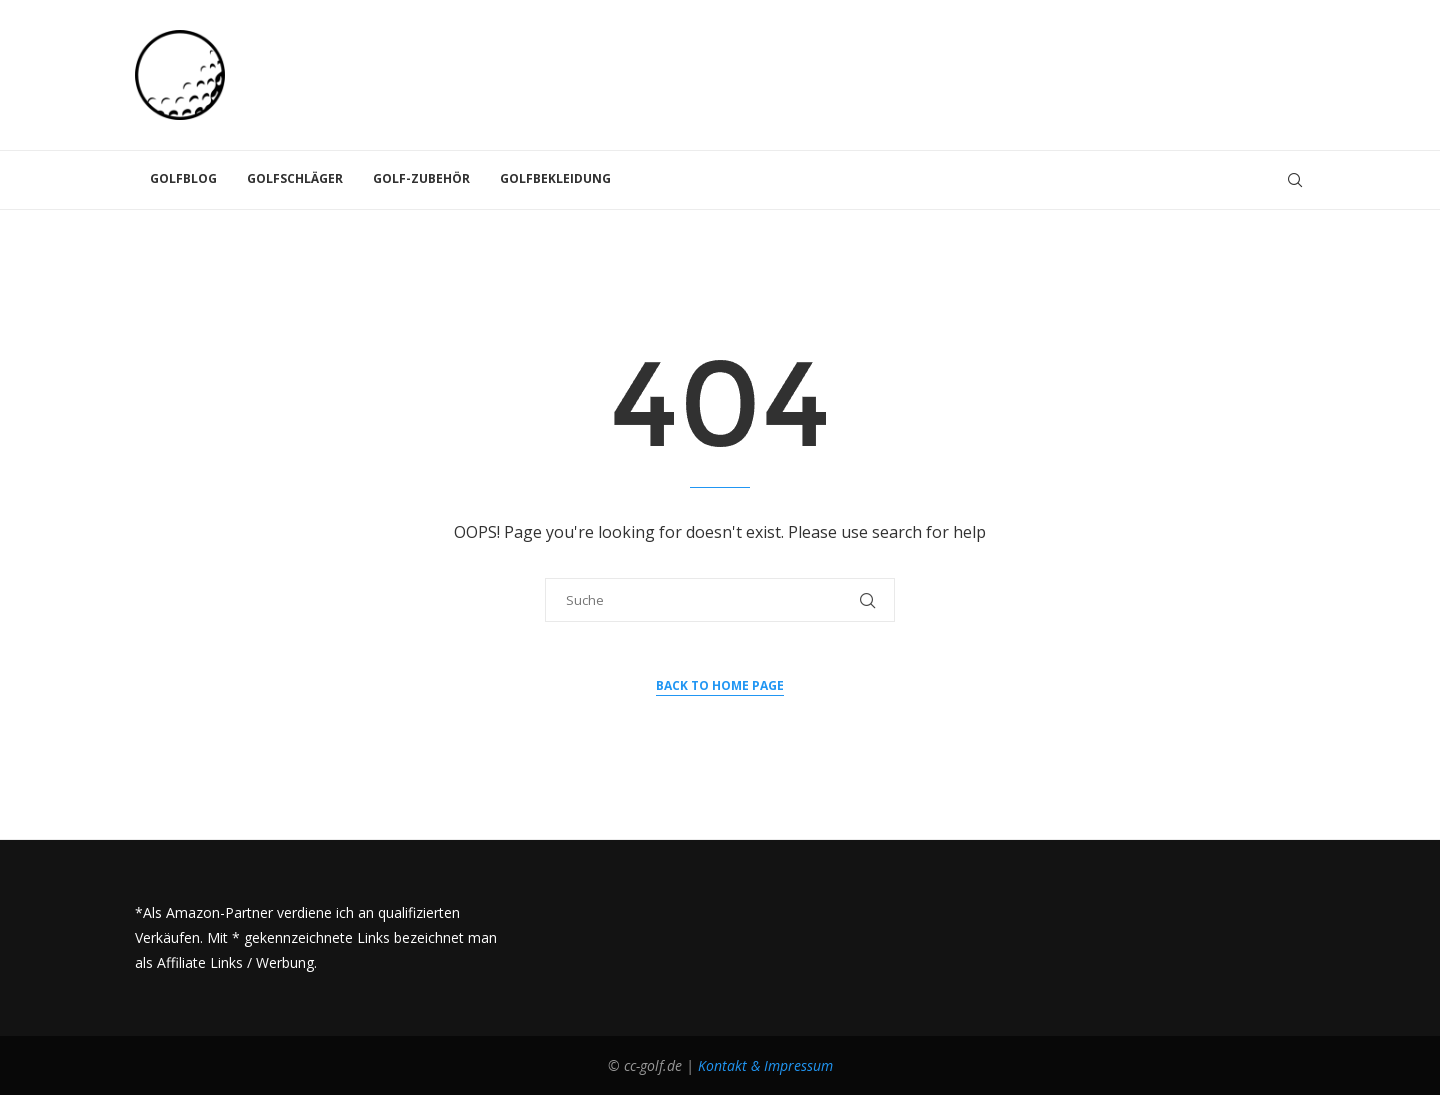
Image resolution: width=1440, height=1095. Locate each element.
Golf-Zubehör (421, 178)
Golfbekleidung (555, 178)
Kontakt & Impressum (765, 1065)
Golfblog (183, 178)
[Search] (1295, 180)
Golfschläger (295, 178)
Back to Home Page (720, 685)
